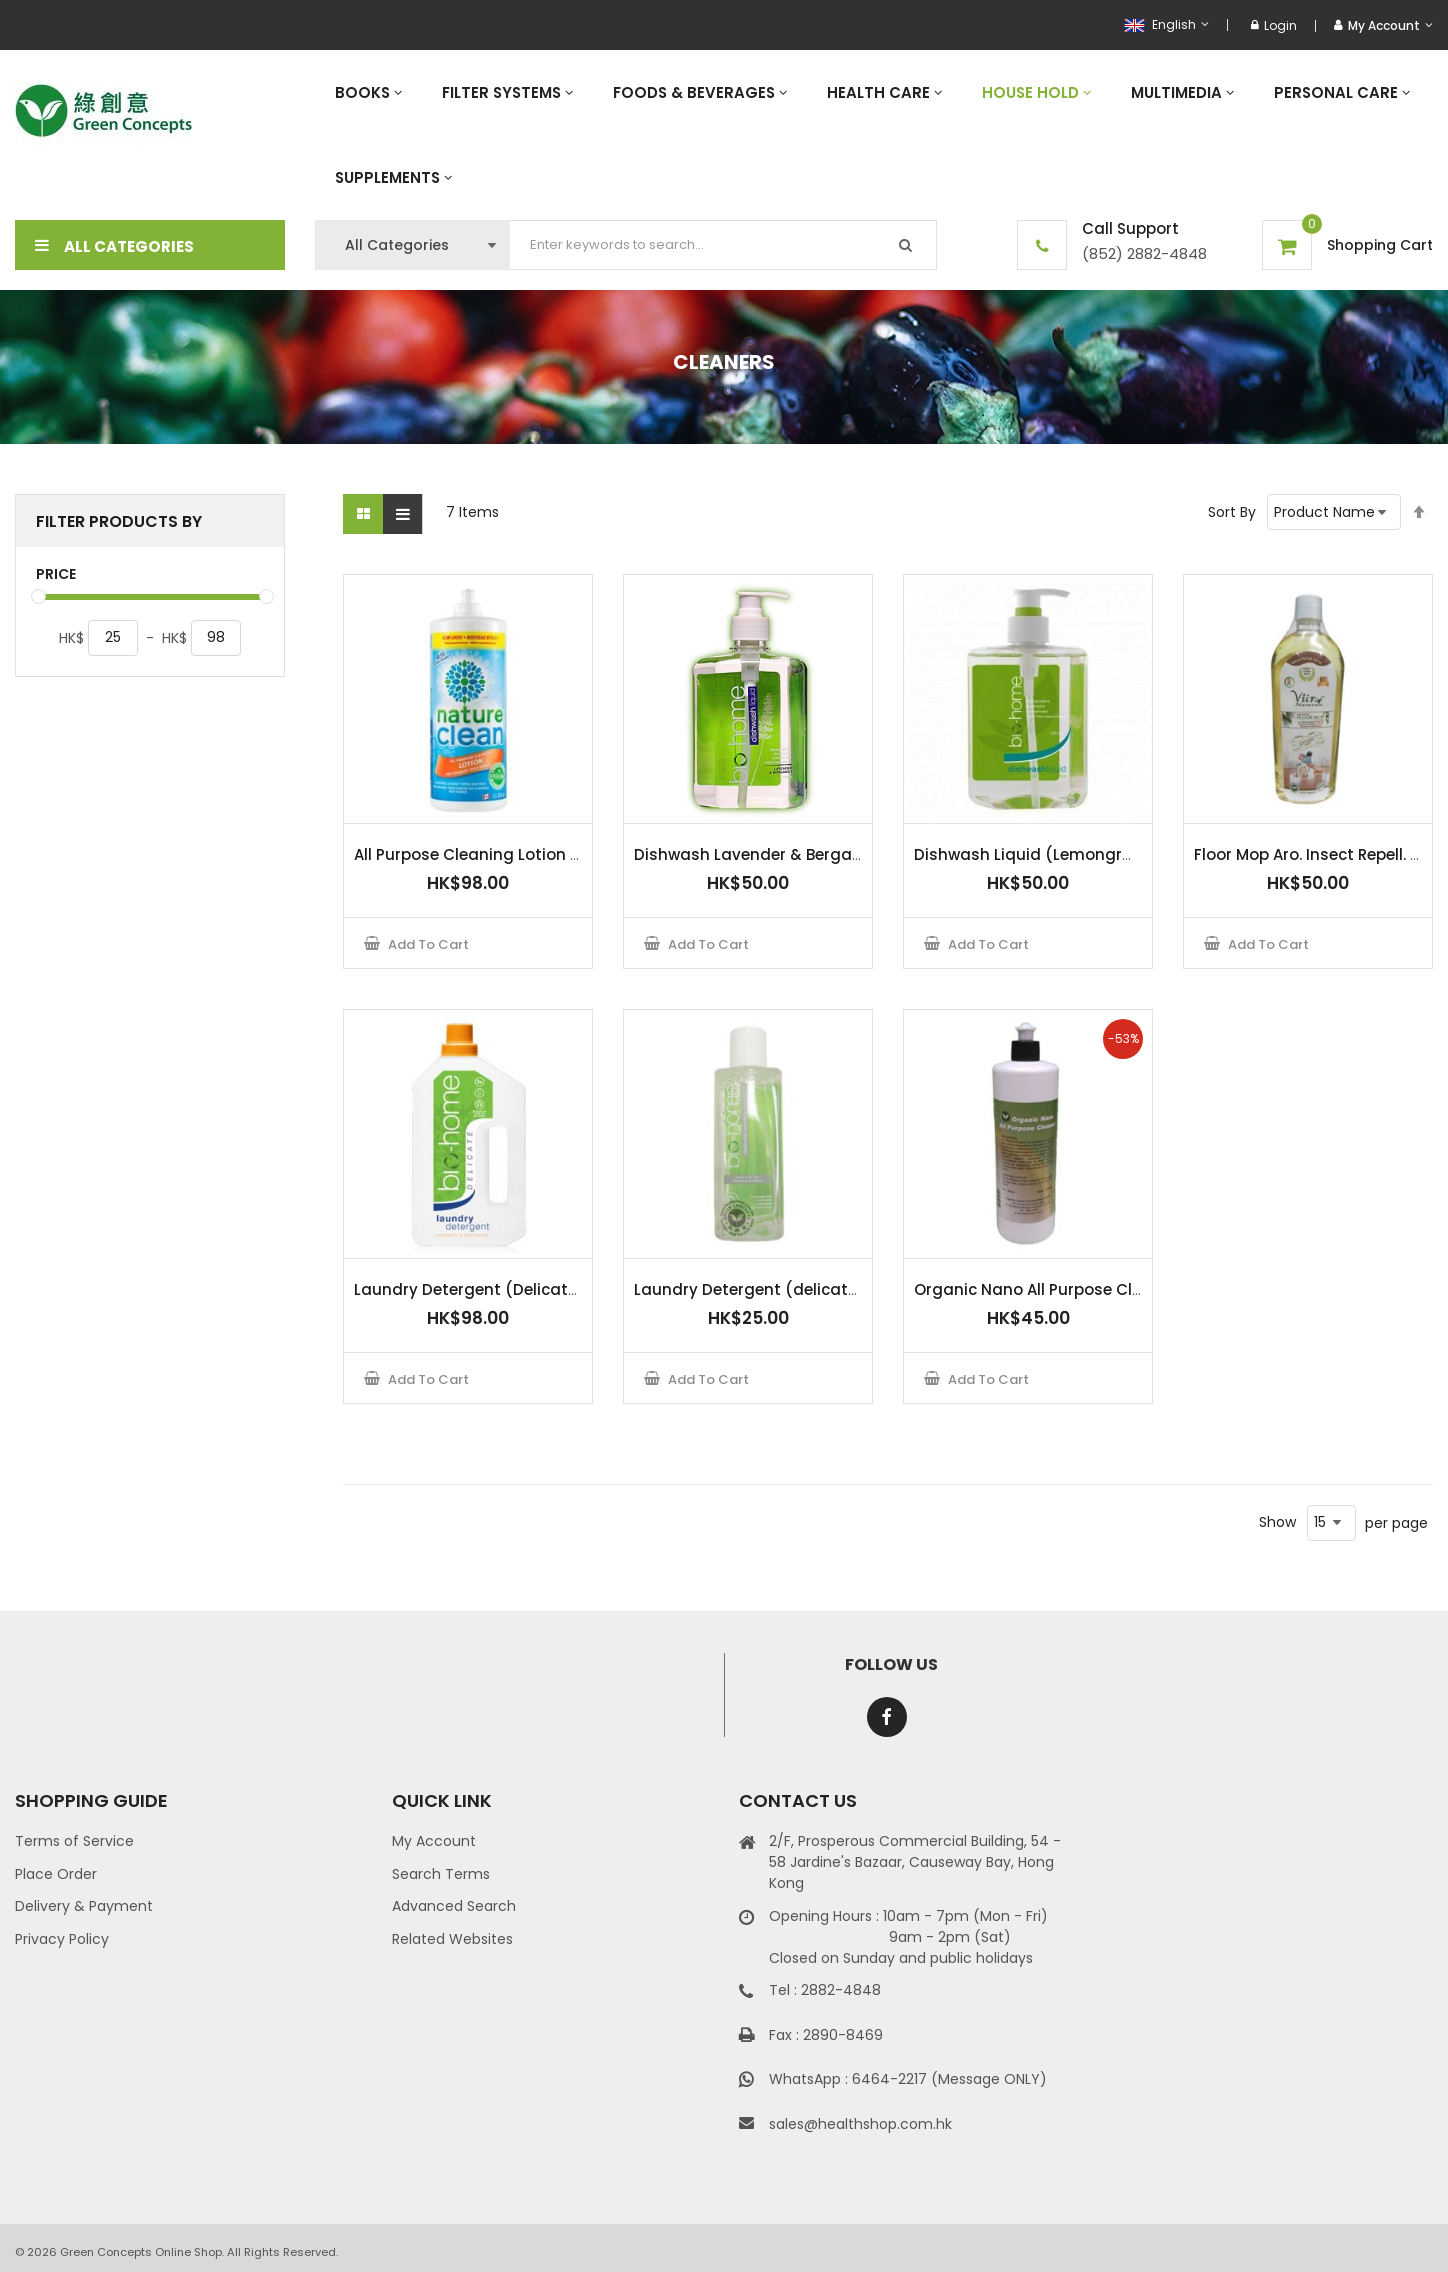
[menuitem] (368, 92)
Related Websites (452, 1939)
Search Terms (441, 1874)
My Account (434, 1841)
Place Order (56, 1874)
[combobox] (723, 245)
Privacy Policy (62, 1939)
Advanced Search (454, 1906)
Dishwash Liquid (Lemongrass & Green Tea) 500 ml (1115, 854)
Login (1274, 25)
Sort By (1232, 512)
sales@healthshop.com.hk (860, 2124)
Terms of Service (74, 1841)
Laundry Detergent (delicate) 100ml (774, 1289)
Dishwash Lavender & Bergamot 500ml (786, 854)
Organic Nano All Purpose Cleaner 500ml (1072, 1289)
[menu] (874, 135)
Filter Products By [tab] (119, 521)
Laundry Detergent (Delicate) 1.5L (484, 1289)
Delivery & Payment (84, 1906)
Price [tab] (56, 574)
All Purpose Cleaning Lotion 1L (468, 854)
